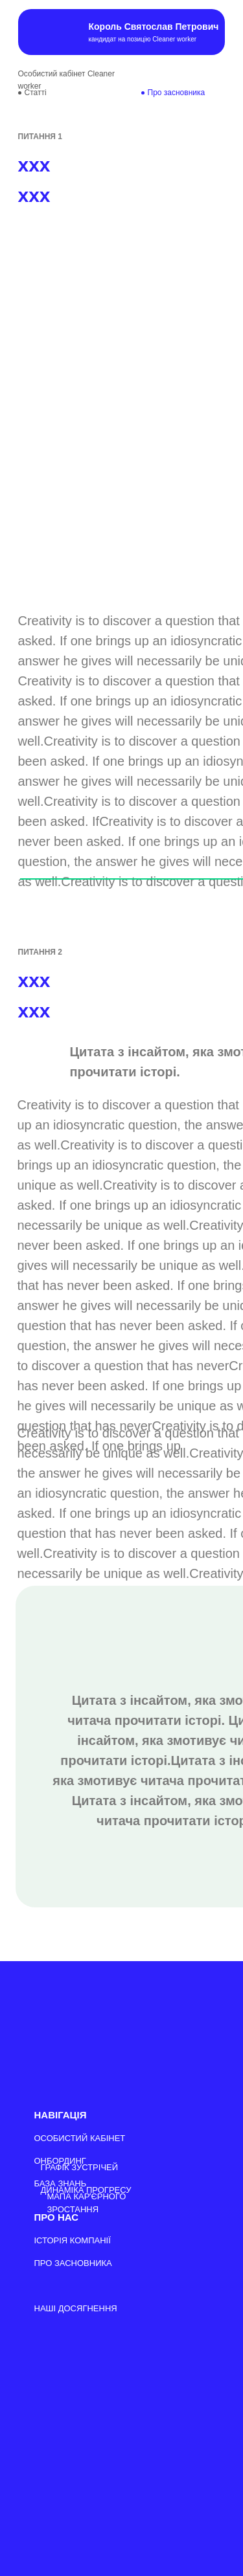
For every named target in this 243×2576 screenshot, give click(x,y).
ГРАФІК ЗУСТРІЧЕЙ (80, 2167)
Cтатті (36, 92)
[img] (40, 32)
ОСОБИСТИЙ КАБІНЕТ (80, 2138)
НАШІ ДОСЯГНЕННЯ (75, 2308)
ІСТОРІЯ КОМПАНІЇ (72, 2240)
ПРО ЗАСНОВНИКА (73, 2263)
